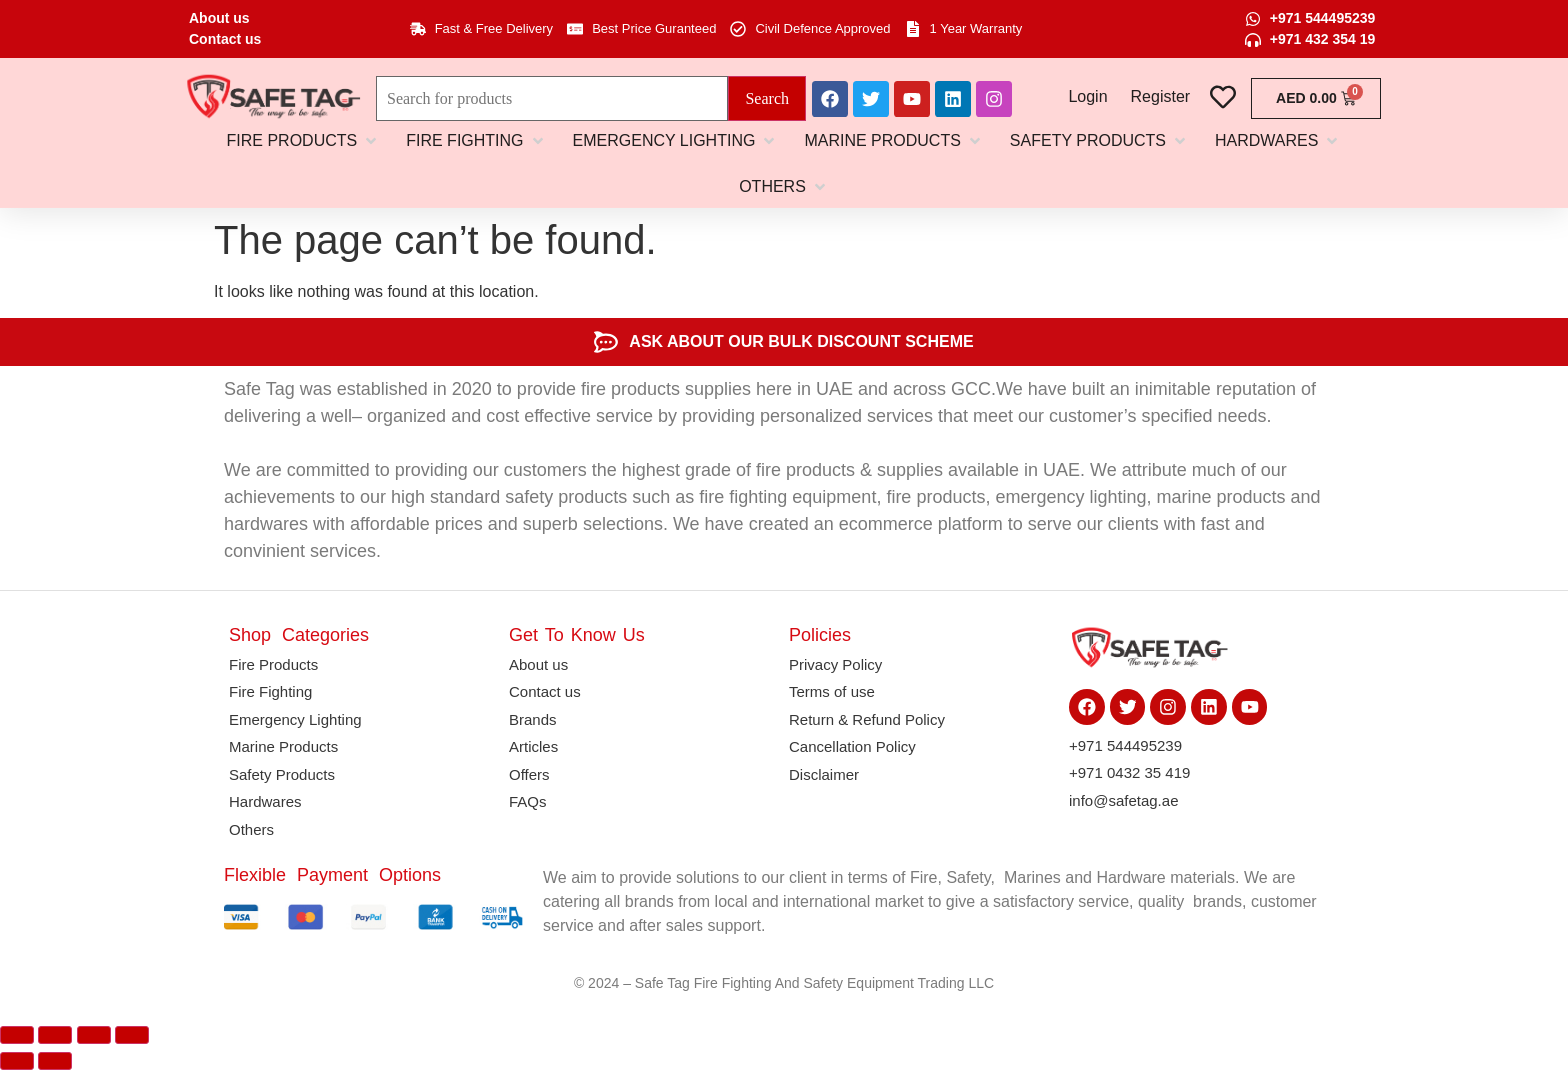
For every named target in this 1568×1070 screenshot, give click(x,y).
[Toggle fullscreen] (55, 1035)
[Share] (94, 1035)
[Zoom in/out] (17, 1035)
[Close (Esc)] (132, 1035)
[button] (304, 141)
